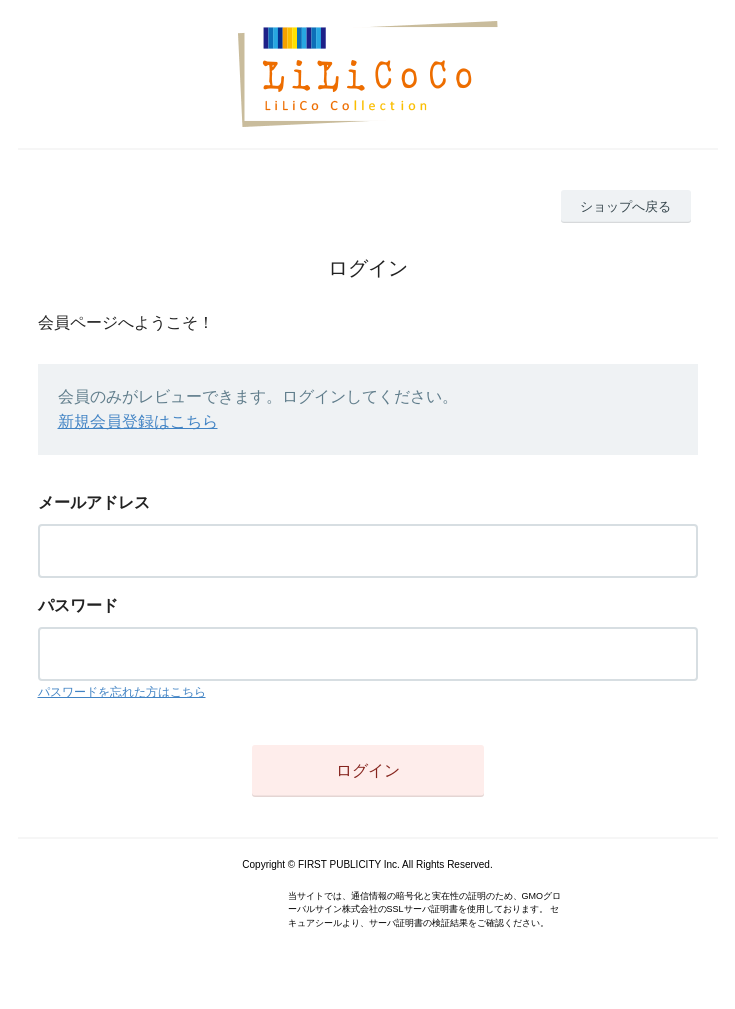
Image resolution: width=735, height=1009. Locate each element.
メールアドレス (94, 502)
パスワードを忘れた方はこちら (122, 692)
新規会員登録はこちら (138, 421)
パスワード (78, 605)
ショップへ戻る (625, 206)
